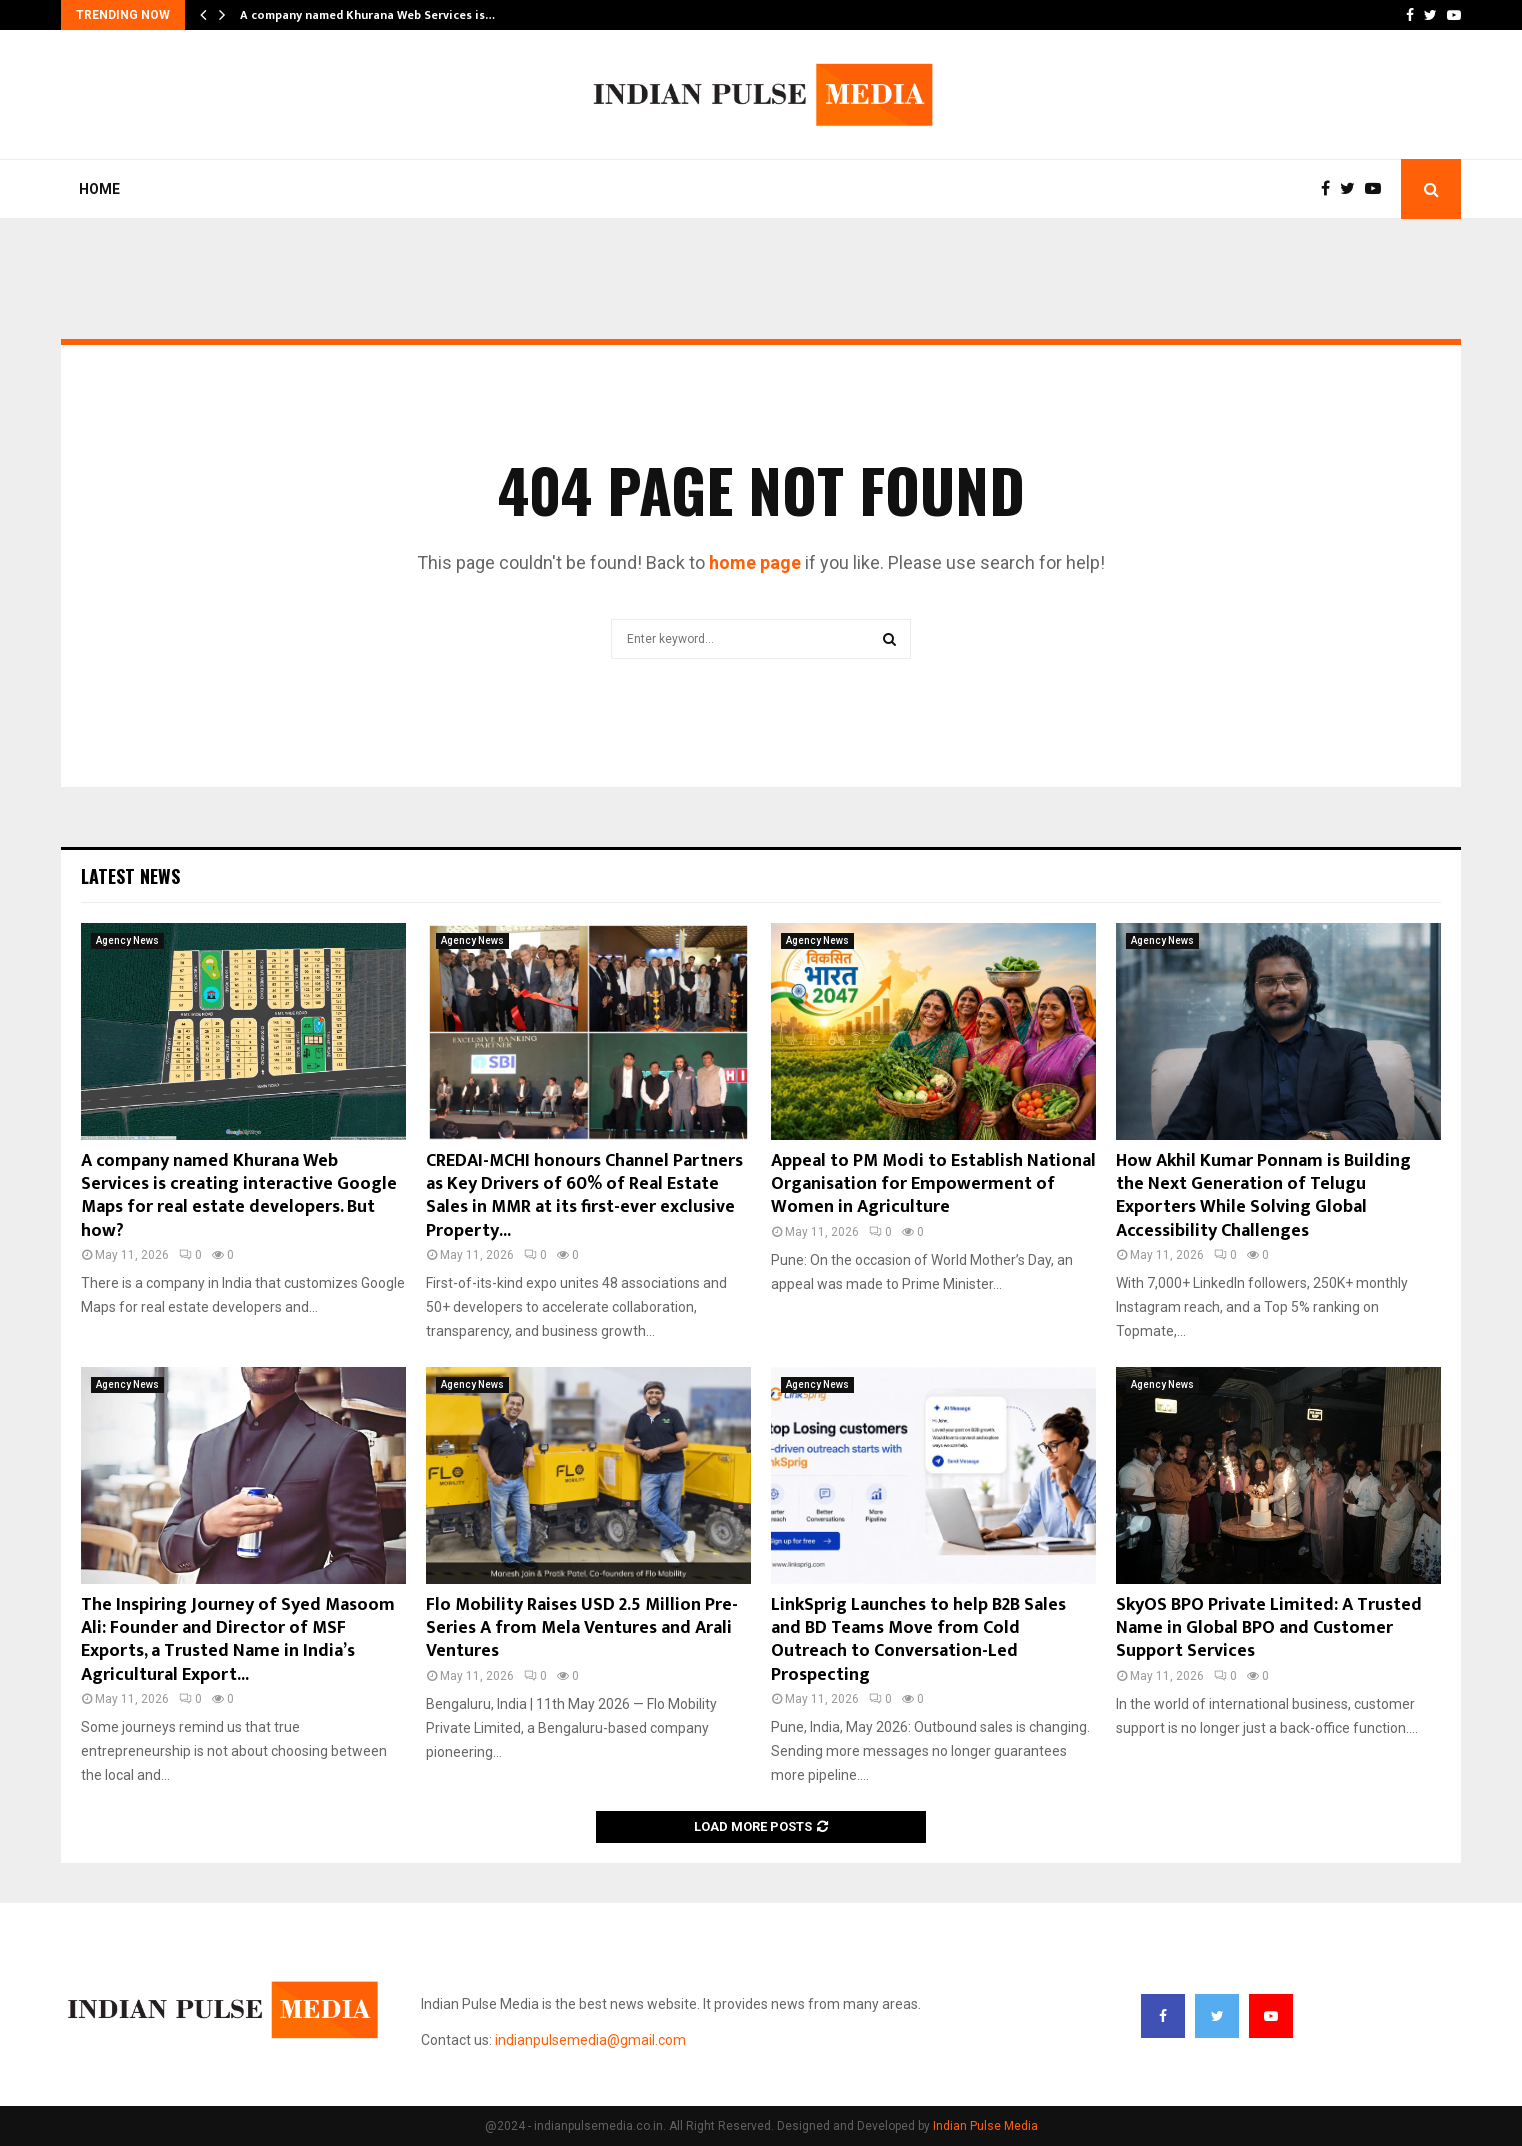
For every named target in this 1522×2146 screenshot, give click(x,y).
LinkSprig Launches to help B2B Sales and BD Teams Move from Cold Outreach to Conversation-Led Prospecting (918, 1640)
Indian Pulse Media (985, 2126)
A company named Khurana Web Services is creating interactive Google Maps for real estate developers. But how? (239, 1196)
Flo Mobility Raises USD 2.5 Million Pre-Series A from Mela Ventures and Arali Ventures (582, 1628)
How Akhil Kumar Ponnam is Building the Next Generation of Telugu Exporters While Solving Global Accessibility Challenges (1263, 1196)
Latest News (130, 876)
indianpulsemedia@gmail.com (590, 2040)
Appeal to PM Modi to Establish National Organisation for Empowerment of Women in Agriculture (933, 1184)
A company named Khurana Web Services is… (367, 15)
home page (755, 562)
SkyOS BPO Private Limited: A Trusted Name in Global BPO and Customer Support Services (1269, 1628)
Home (99, 189)
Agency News (127, 940)
